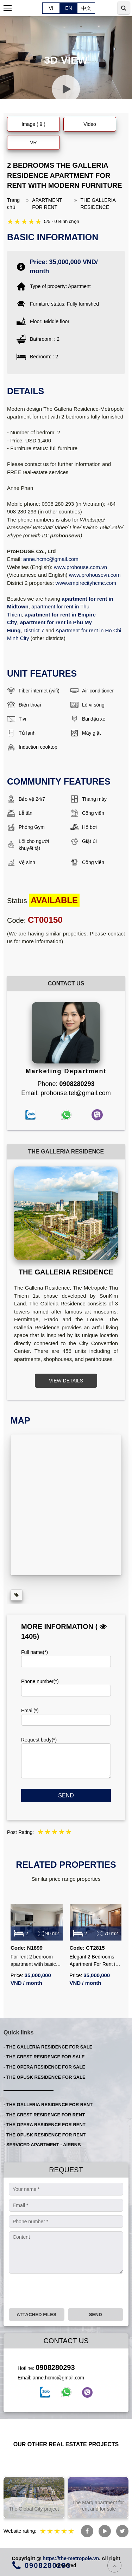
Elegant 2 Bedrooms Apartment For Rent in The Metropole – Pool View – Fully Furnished (94, 1961)
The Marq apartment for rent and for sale (98, 2506)
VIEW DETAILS (66, 1380)
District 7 (34, 630)
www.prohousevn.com (95, 575)
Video (89, 124)
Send (66, 1795)
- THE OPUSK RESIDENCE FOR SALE (45, 2077)
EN (68, 8)
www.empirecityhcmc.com (86, 583)
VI (51, 8)
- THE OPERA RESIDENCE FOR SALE (44, 2067)
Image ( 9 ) (33, 124)
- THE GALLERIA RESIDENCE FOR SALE (48, 2047)
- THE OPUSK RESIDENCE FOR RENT (45, 2134)
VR (33, 142)
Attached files (36, 2314)
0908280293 (55, 2367)
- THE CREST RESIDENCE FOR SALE (44, 2056)
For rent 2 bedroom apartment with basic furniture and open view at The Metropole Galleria (36, 1961)
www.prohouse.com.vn (80, 567)
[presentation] (62, 2291)
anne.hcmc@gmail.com (50, 559)
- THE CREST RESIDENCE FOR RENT (44, 2114)
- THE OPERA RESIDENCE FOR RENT (45, 2124)
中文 (86, 8)
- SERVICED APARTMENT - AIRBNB (42, 2144)
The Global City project (34, 2509)
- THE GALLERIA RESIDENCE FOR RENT (48, 2104)
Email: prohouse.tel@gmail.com (66, 1093)
